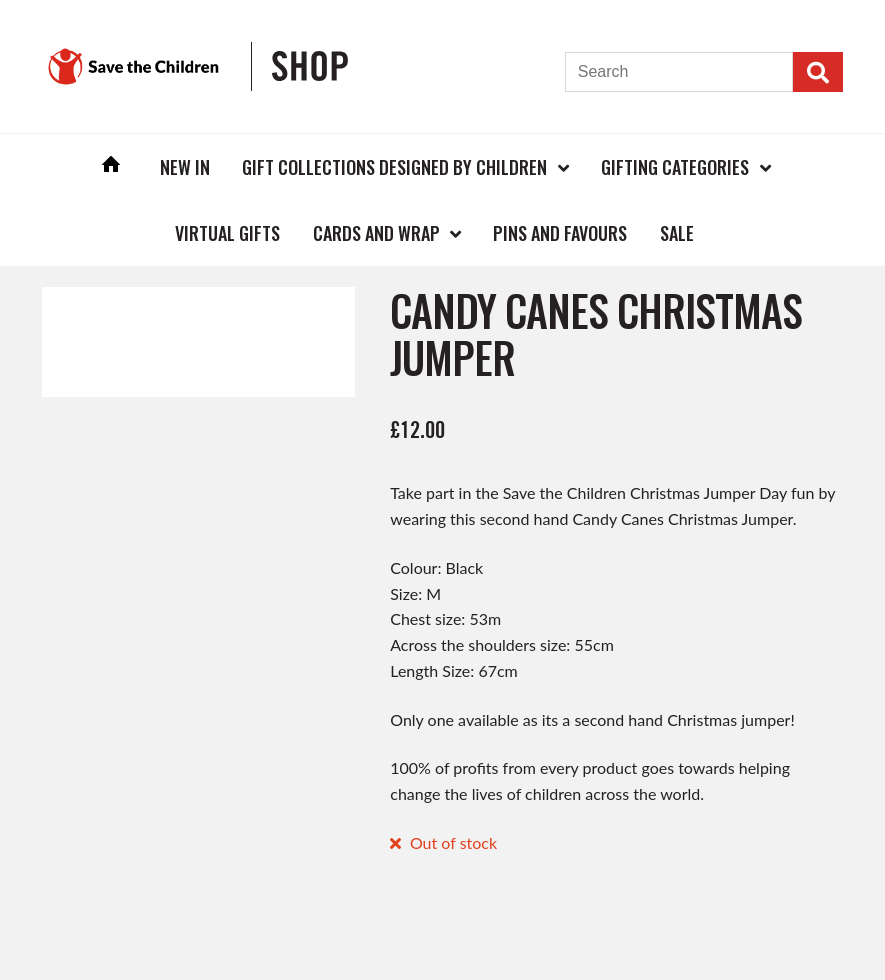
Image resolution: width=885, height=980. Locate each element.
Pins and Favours (560, 233)
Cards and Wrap (376, 233)
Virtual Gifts (227, 233)
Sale (677, 233)
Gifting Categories (675, 167)
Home (111, 166)
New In (185, 167)
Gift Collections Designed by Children (394, 167)
